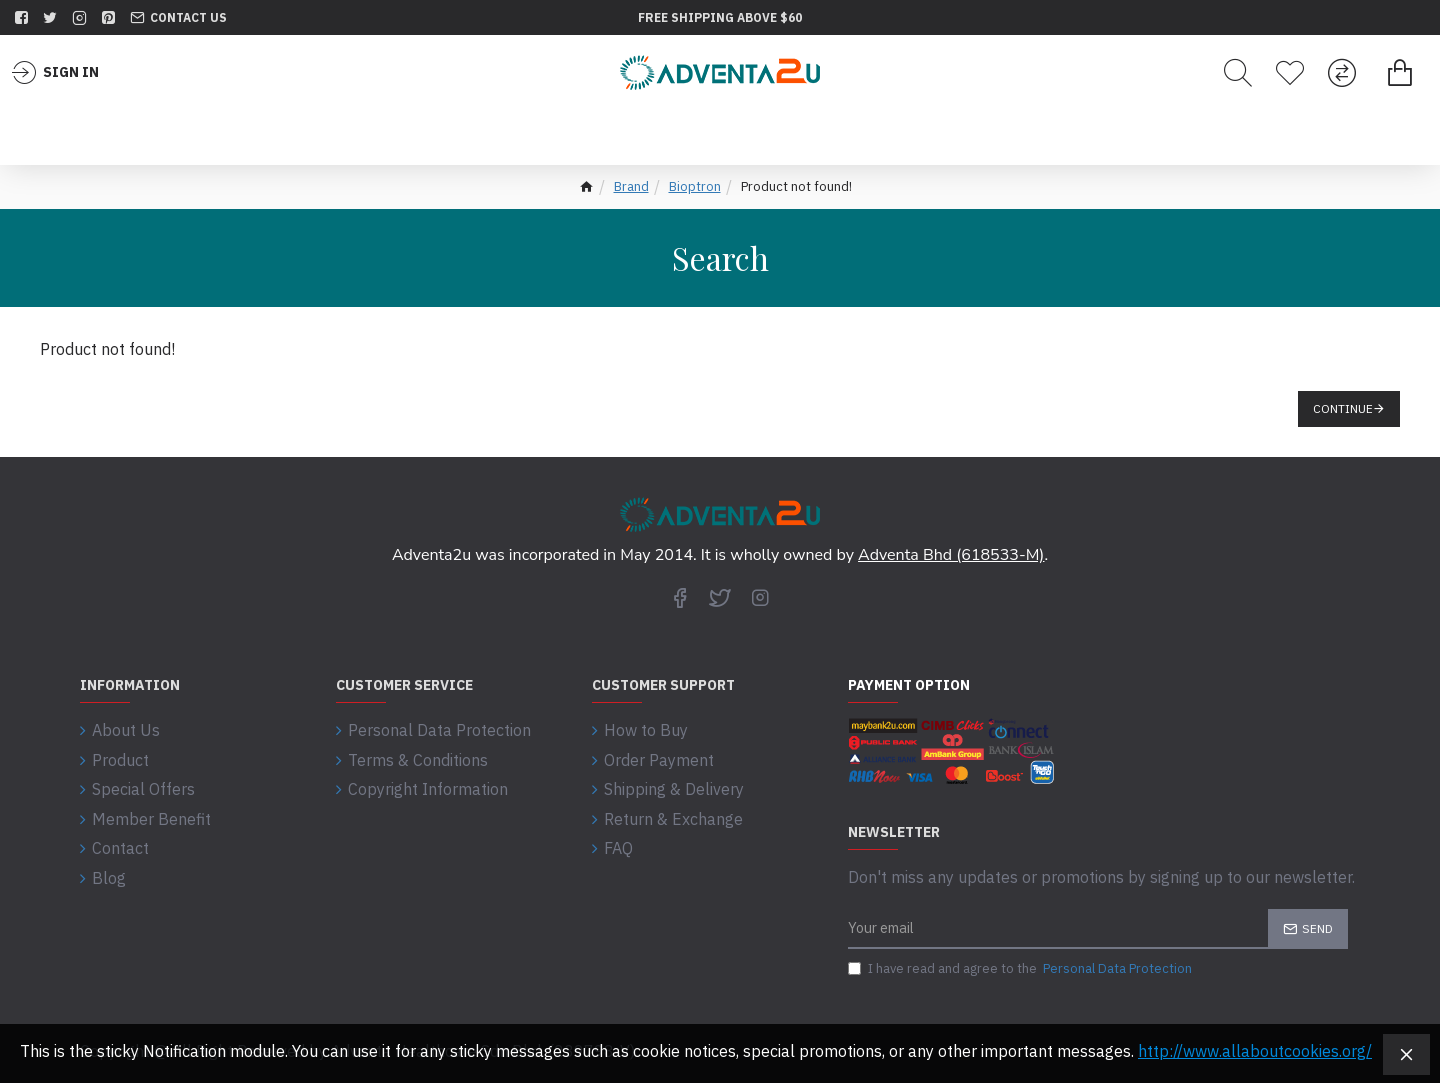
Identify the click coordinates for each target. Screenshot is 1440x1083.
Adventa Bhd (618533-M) (951, 555)
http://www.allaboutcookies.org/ (1255, 1051)
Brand (631, 186)
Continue (1343, 408)
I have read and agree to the (1021, 969)
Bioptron (695, 186)
